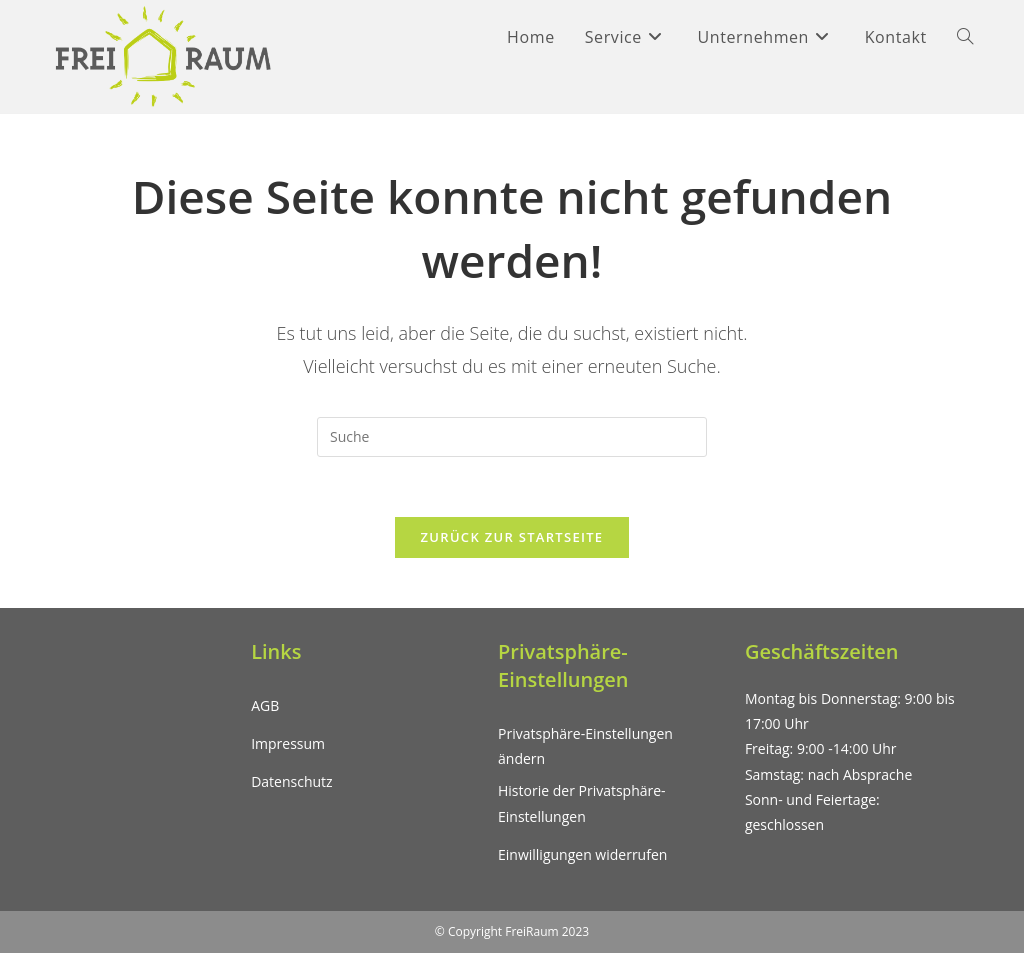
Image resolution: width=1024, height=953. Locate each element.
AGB (265, 705)
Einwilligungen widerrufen (582, 854)
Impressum (288, 743)
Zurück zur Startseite (512, 537)
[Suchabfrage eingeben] (512, 437)
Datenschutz (291, 781)
